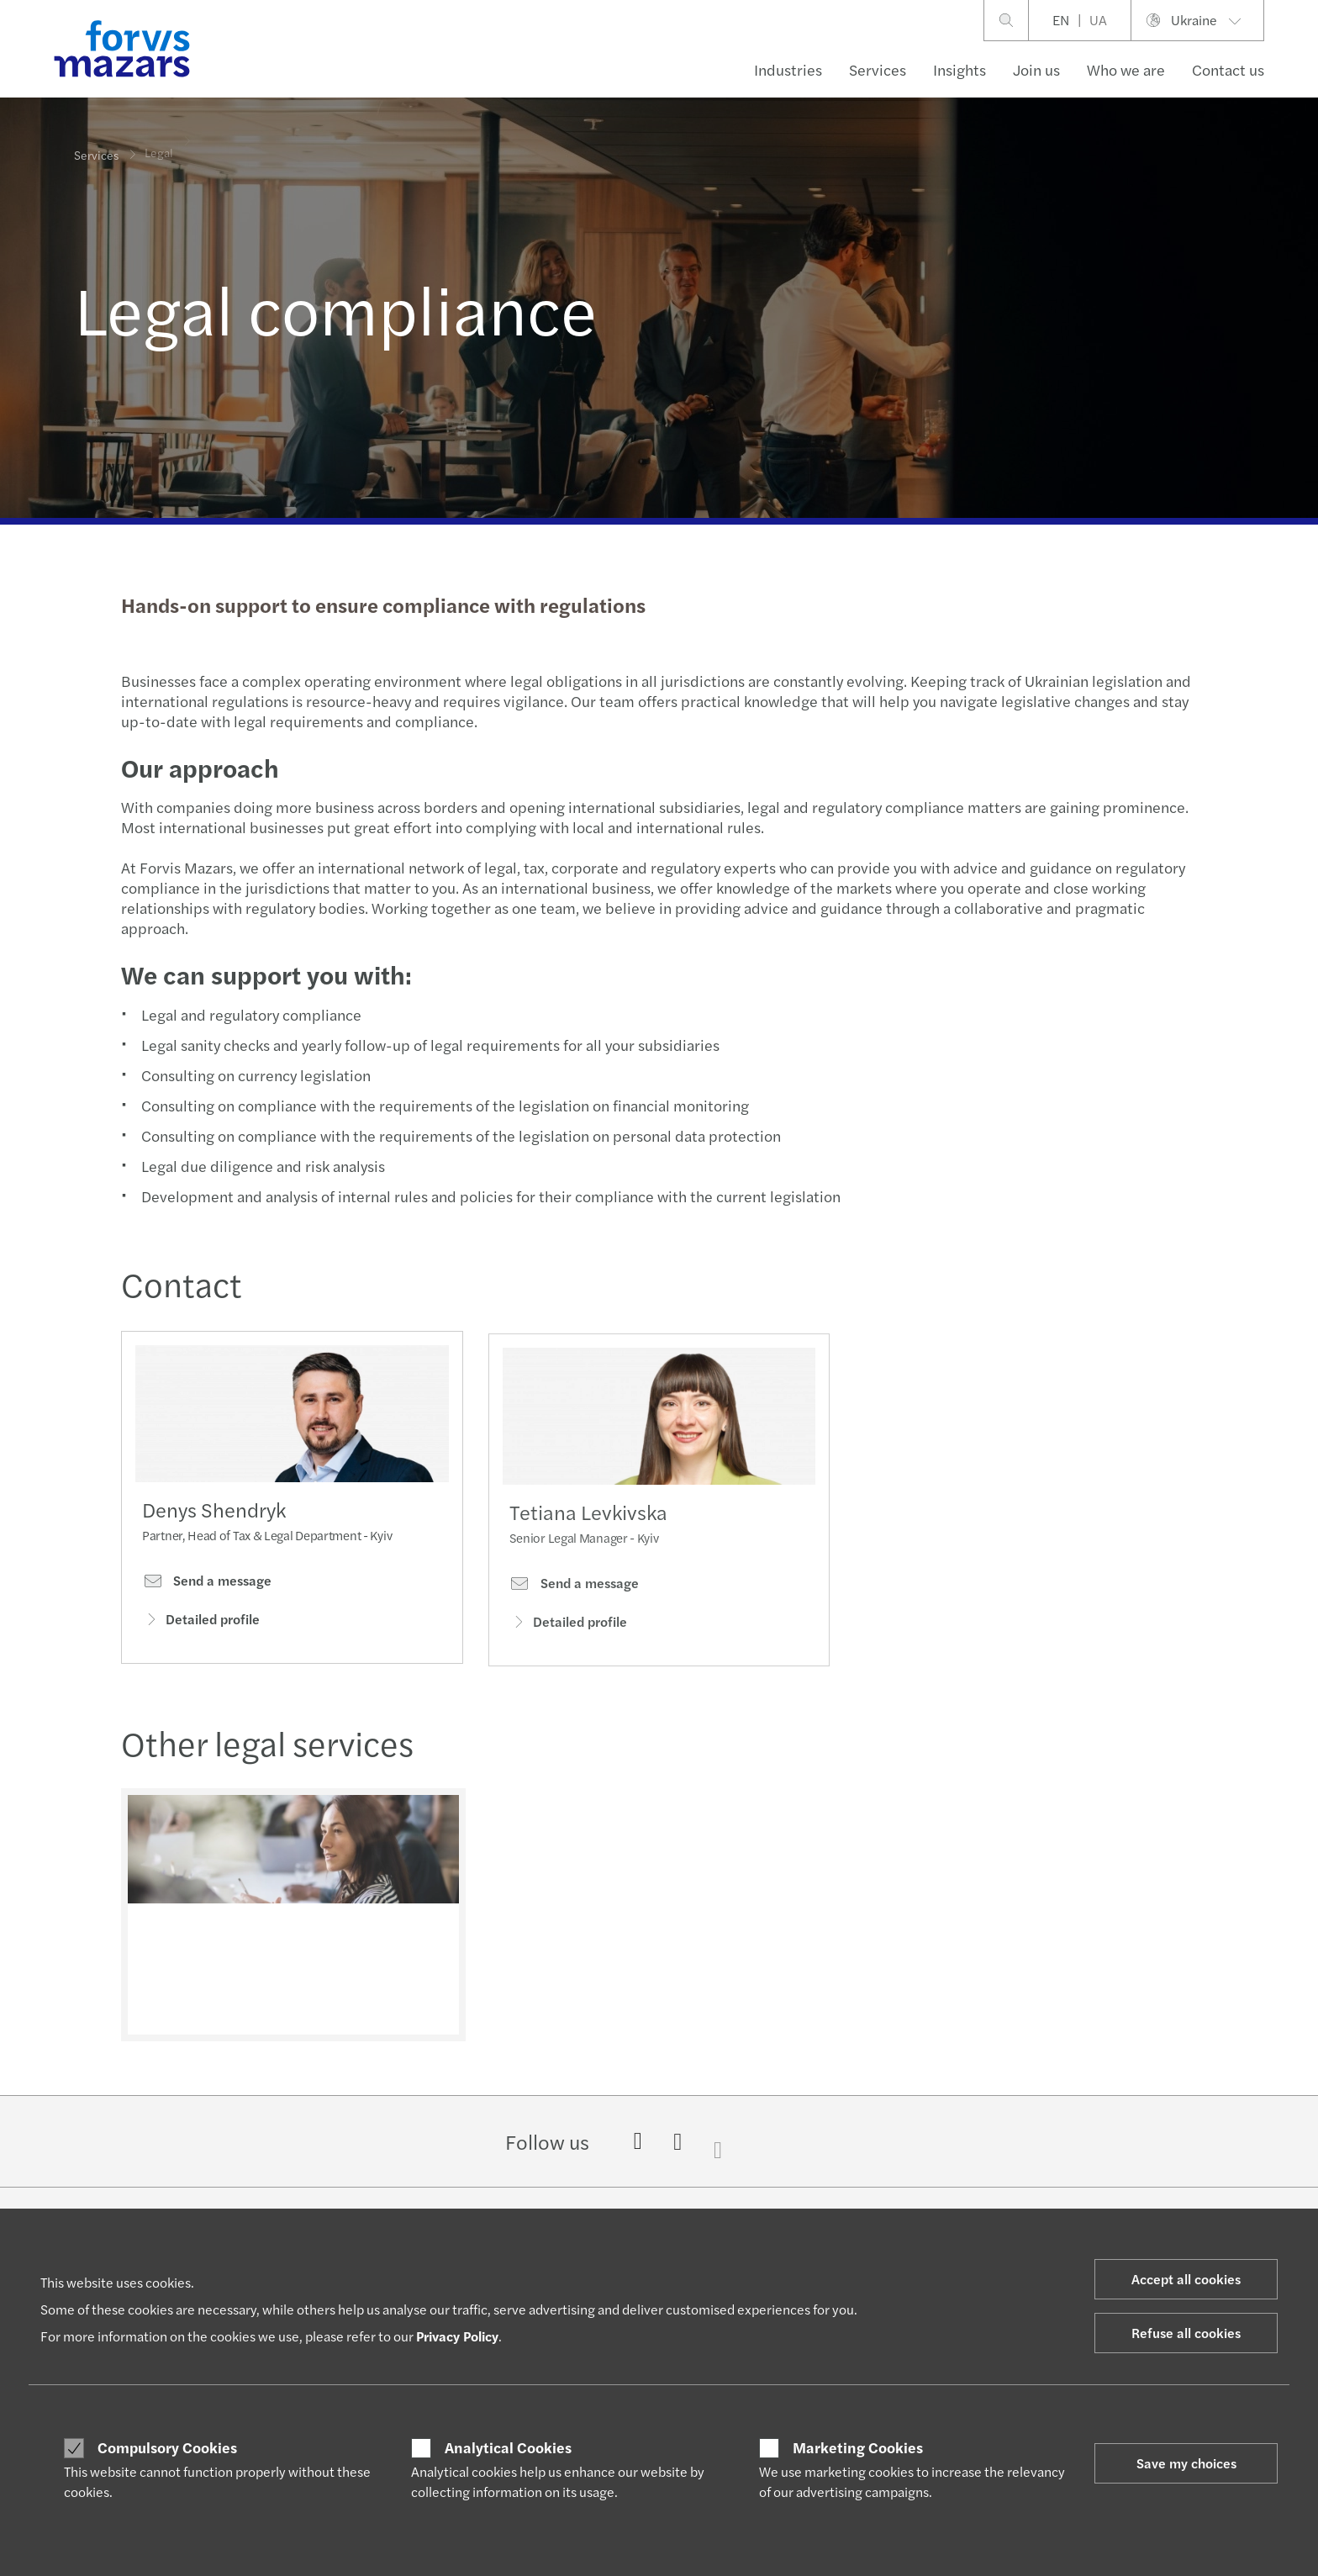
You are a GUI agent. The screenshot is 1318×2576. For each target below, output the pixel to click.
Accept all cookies (1186, 2278)
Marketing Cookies (858, 2447)
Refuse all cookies (1186, 2332)
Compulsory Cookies (167, 2447)
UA (1098, 19)
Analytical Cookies (508, 2447)
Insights (959, 69)
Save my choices (1186, 2463)
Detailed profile (201, 1625)
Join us (1036, 69)
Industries (788, 69)
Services (877, 69)
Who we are (1126, 69)
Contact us (1228, 69)
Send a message (207, 1586)
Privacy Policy (457, 2336)
